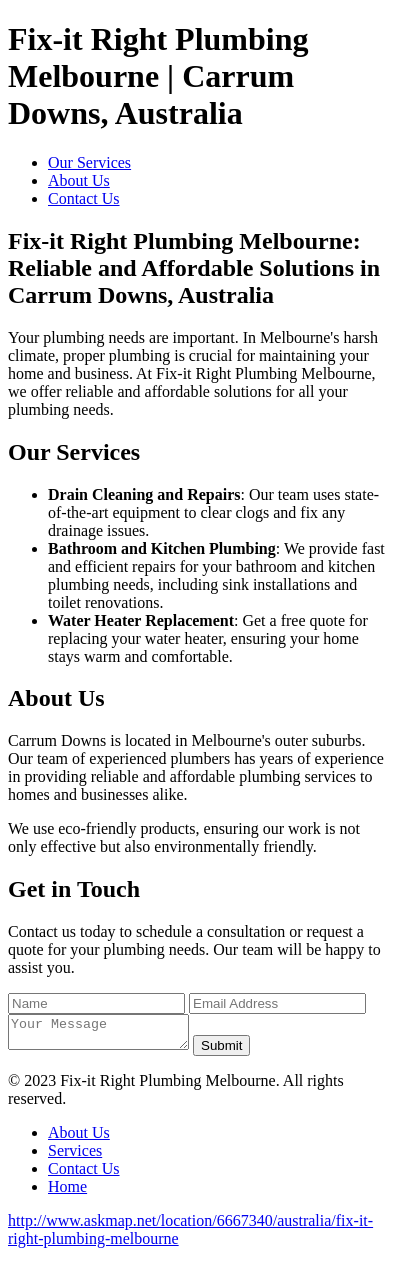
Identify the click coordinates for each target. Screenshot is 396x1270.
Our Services (89, 162)
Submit (241, 1051)
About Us (79, 180)
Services (75, 1156)
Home (67, 1192)
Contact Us (84, 198)
